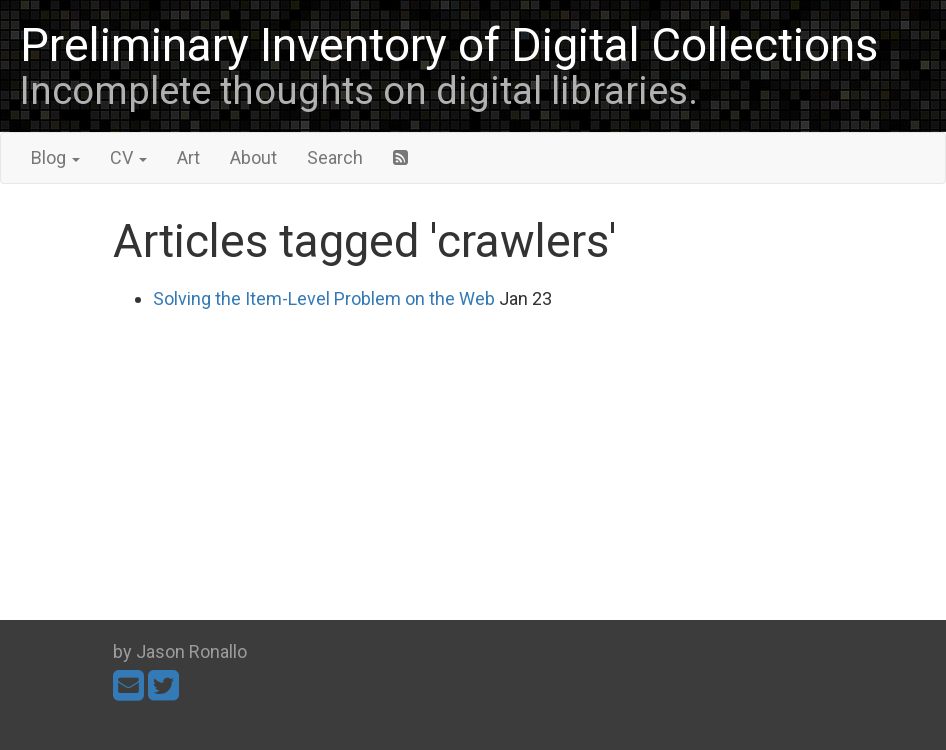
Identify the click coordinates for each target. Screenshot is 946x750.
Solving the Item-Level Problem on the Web (324, 298)
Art (188, 157)
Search (335, 157)
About (253, 157)
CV (128, 157)
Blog (55, 157)
